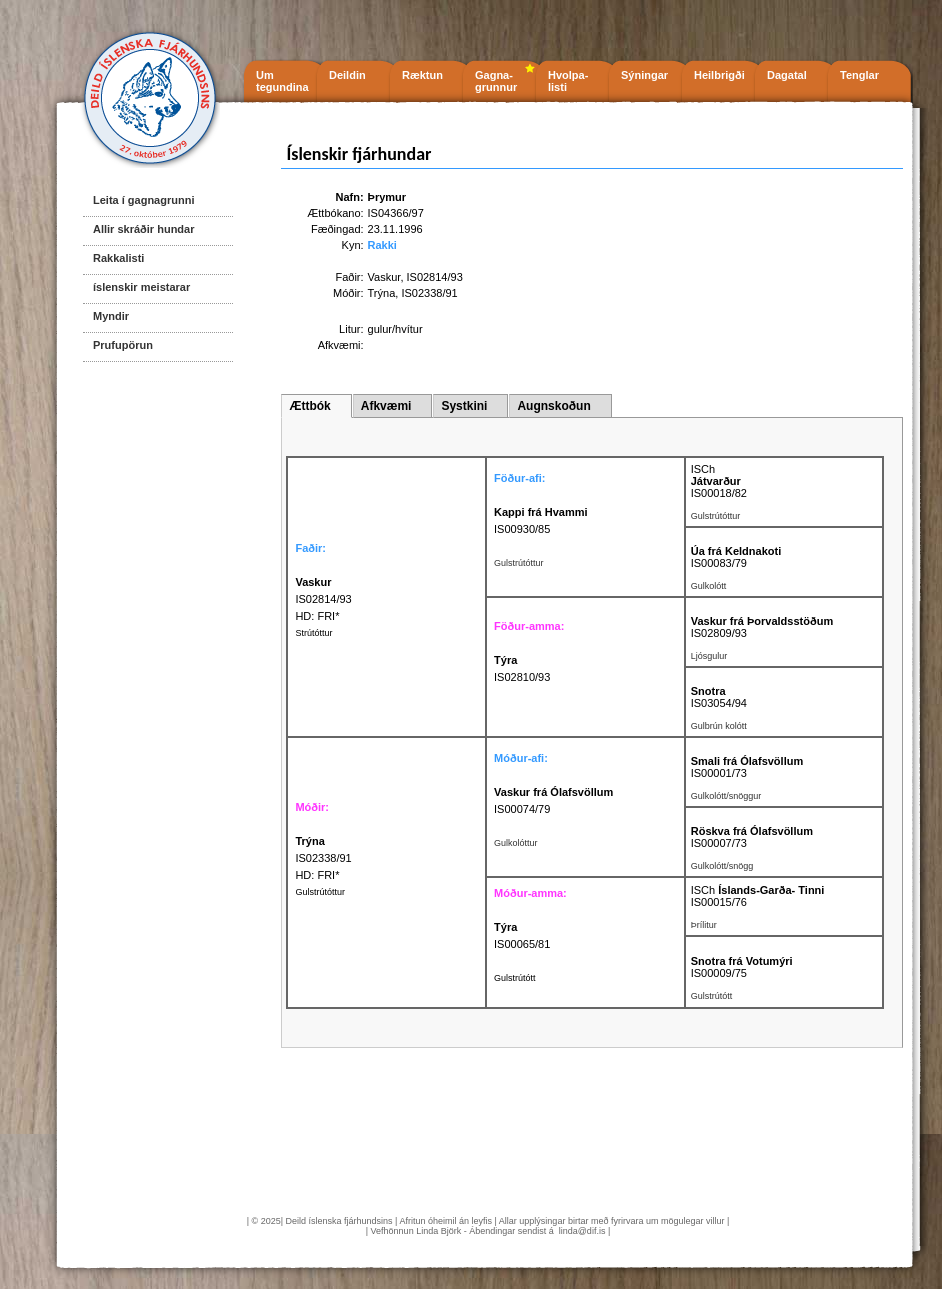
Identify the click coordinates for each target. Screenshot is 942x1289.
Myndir (111, 316)
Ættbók (309, 406)
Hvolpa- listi (568, 81)
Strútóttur (313, 633)
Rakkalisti (118, 258)
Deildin (347, 75)
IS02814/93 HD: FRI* (323, 599)
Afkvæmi (386, 406)
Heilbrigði (719, 75)
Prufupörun (123, 345)
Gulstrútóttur (320, 892)
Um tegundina (282, 81)
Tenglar (859, 75)
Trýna (382, 293)
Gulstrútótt (515, 978)
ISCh (703, 469)
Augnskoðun (553, 406)
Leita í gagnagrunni (143, 200)
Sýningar (644, 75)
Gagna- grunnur (496, 81)
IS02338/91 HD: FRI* (323, 858)
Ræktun (422, 75)
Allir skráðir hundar (143, 229)
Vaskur (384, 277)
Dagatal (787, 75)
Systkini (464, 406)
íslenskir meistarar (141, 287)
